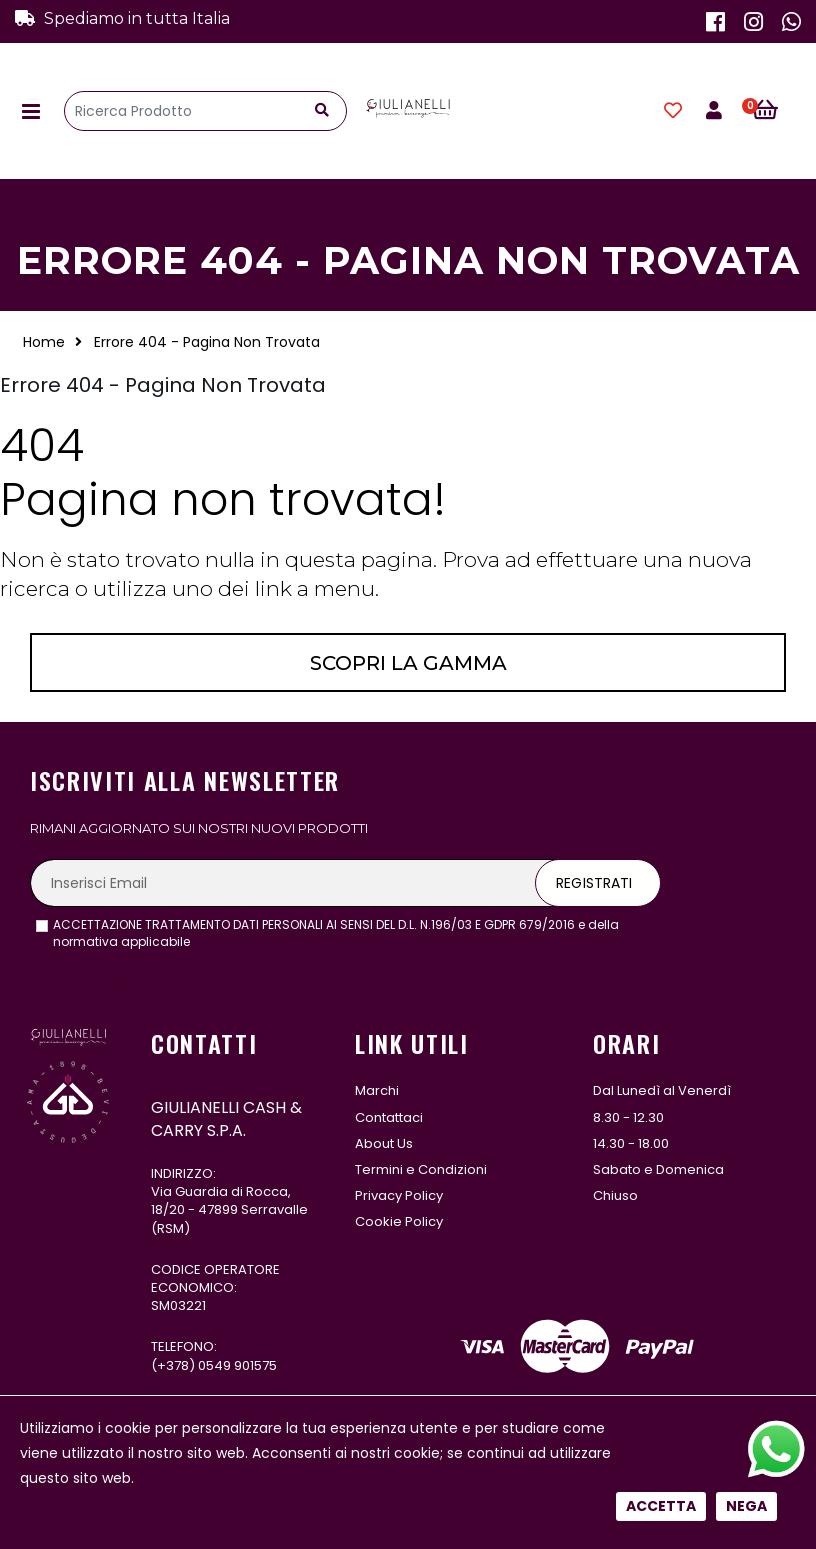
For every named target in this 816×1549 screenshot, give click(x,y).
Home (44, 342)
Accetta (661, 680)
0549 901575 (237, 1365)
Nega (746, 680)
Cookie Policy (399, 1221)
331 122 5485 (230, 1424)
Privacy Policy (399, 1195)
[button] (776, 111)
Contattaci (389, 1117)
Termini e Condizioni (421, 1169)
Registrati (594, 883)
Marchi (377, 1090)
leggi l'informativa (248, 941)
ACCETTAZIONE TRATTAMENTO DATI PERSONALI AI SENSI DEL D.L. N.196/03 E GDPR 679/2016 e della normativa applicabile (336, 933)
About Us (384, 1143)
